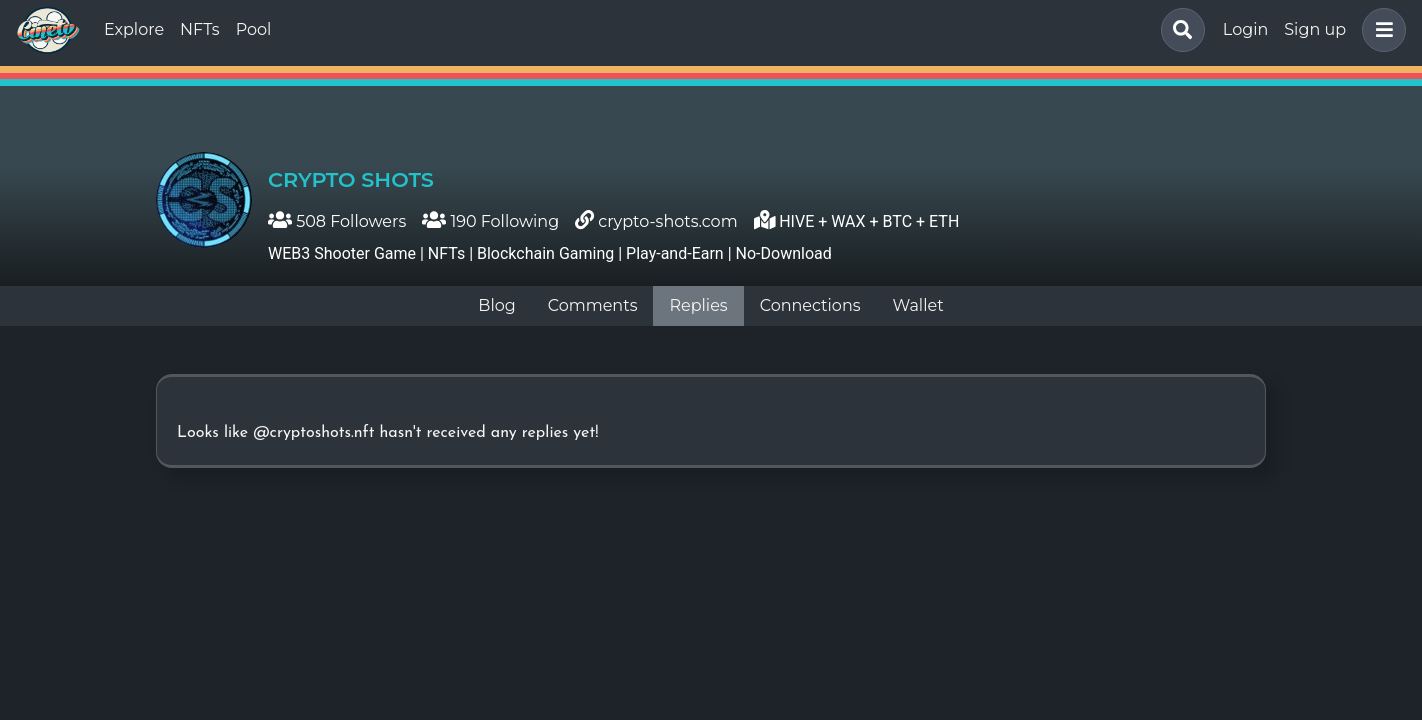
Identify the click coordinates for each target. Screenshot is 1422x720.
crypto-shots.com (667, 221)
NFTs (200, 29)
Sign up (1315, 29)
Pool (254, 29)
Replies (698, 305)
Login (1245, 29)
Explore (134, 29)
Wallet (918, 305)
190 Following (490, 221)
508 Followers (337, 221)
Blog (496, 305)
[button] (1380, 30)
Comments (593, 305)
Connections (810, 305)
